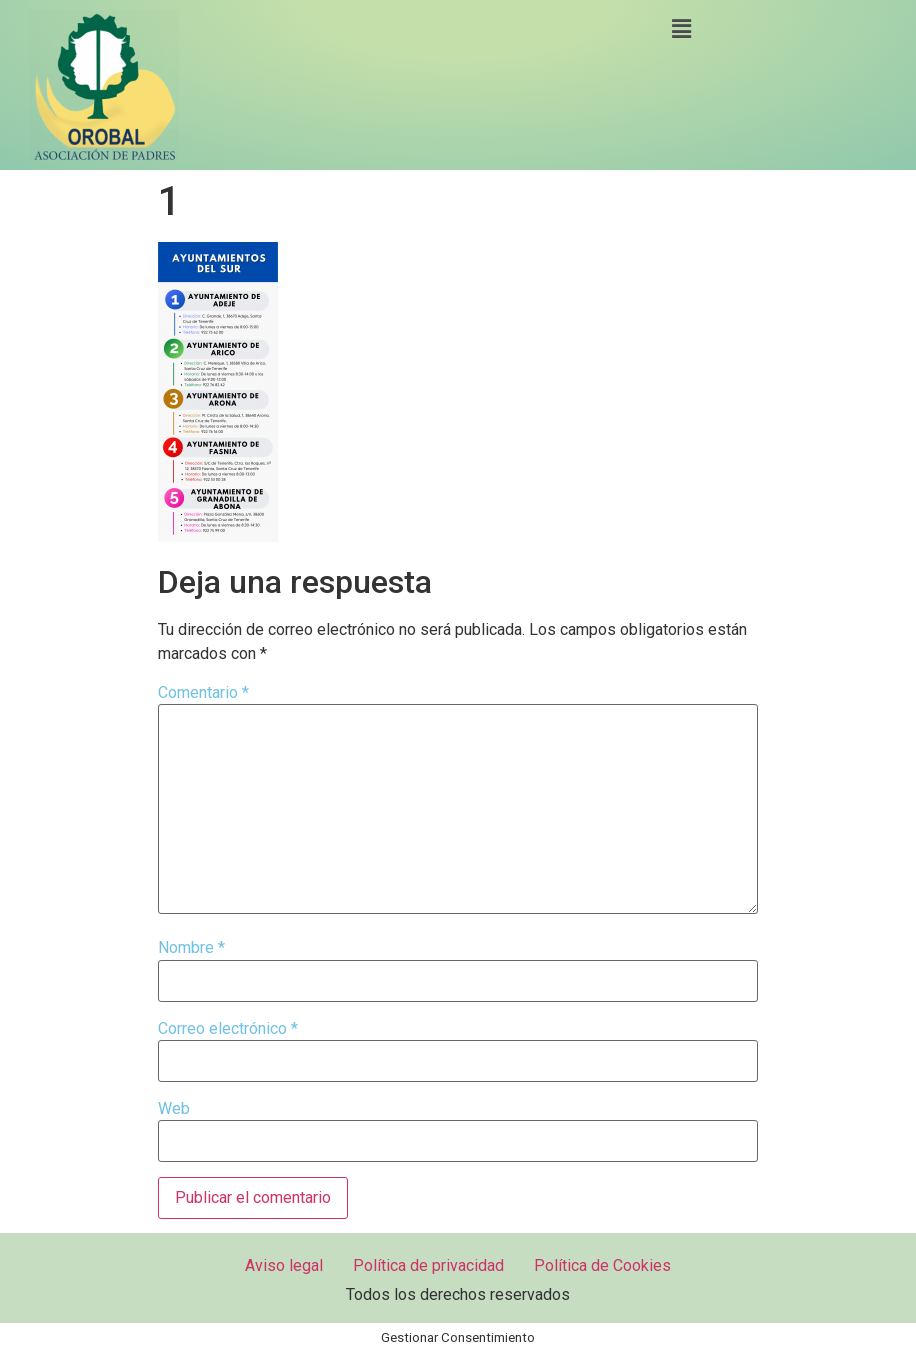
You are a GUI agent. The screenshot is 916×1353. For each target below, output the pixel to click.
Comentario (203, 693)
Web (174, 1109)
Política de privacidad (428, 1265)
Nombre (191, 948)
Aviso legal (284, 1265)
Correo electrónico (228, 1029)
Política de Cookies (602, 1265)
